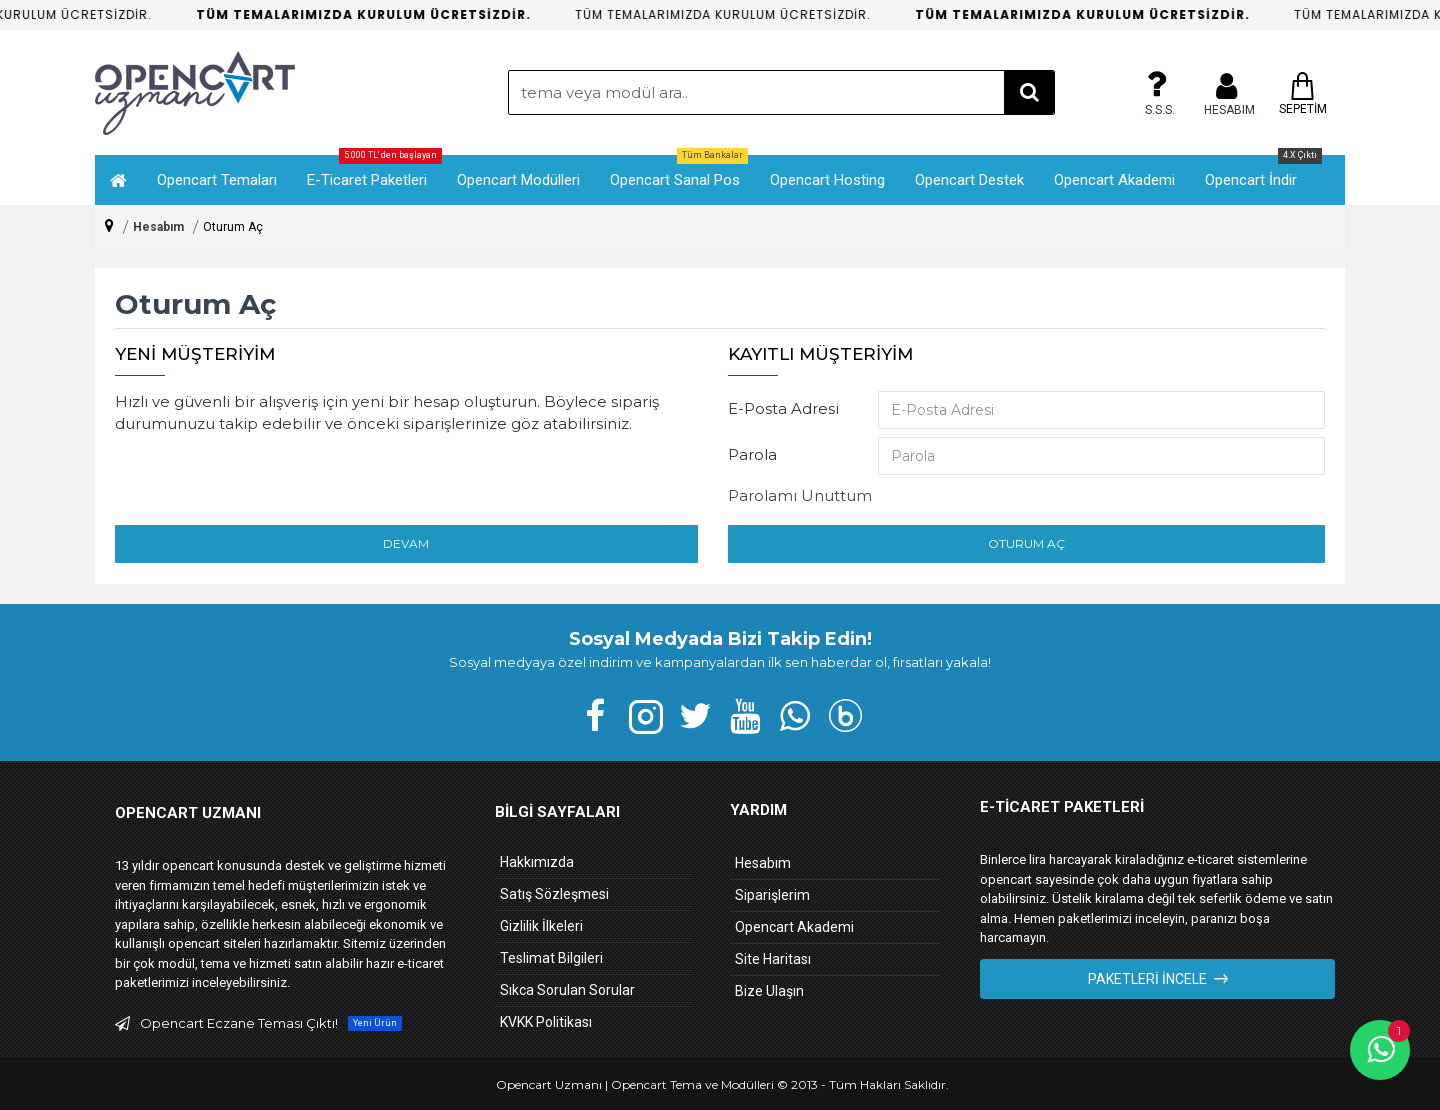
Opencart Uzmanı (549, 1084)
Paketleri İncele (1147, 979)
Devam (406, 543)
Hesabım (158, 227)
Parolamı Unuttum (800, 495)
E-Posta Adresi (783, 408)
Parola (752, 454)
